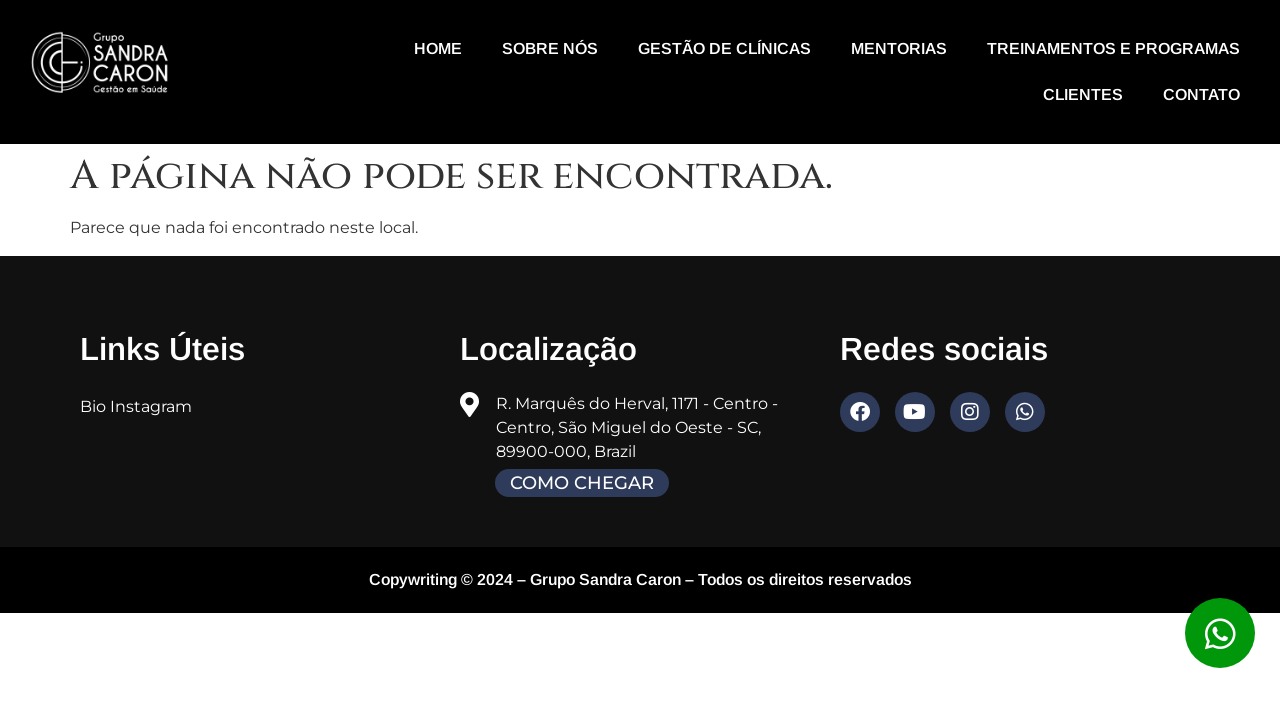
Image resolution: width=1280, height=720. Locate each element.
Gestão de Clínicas (724, 48)
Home (438, 48)
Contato (1201, 94)
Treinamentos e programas (1113, 48)
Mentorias (899, 48)
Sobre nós (550, 48)
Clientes (1083, 94)
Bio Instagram (136, 406)
